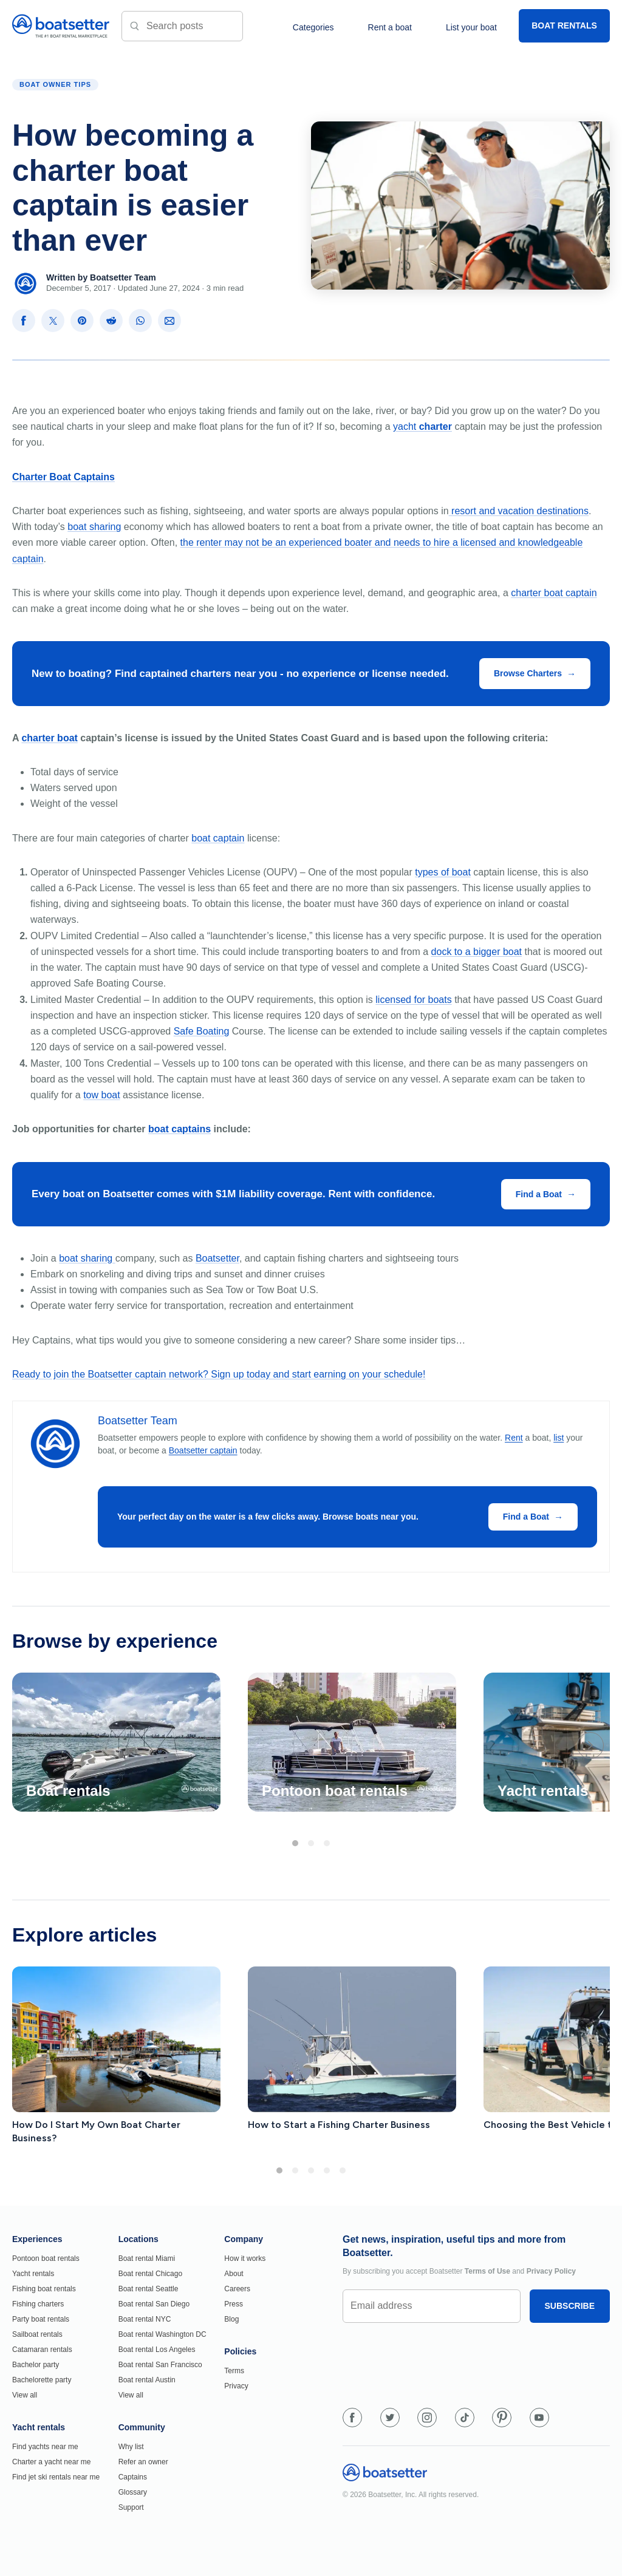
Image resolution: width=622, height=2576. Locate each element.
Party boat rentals (40, 2319)
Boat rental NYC (144, 2319)
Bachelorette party (41, 2380)
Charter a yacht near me (51, 2462)
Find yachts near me (45, 2446)
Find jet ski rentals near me (56, 2477)
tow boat (101, 1095)
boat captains (179, 1129)
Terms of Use (487, 2271)
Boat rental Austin (147, 2380)
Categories (313, 27)
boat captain (217, 838)
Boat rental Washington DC (162, 2334)
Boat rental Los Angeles (157, 2349)
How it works (244, 2258)
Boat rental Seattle (148, 2289)
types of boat (443, 872)
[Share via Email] (169, 320)
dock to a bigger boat (476, 951)
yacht (422, 426)
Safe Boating (202, 1031)
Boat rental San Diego (154, 2304)
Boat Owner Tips (55, 84)
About (233, 2273)
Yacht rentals (33, 2273)
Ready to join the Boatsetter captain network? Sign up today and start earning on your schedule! (218, 1374)
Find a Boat (539, 1194)
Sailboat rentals (37, 2334)
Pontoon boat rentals (46, 2258)
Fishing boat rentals (44, 2289)
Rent (514, 1438)
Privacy (236, 2386)
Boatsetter (217, 1258)
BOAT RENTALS (564, 25)
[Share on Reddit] (111, 320)
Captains (132, 2477)
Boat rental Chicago (150, 2273)
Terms (234, 2371)
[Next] (590, 1745)
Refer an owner (143, 2462)
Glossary (132, 2492)
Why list (131, 2446)
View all (24, 2395)
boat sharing (94, 527)
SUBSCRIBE (570, 2306)
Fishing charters (38, 2304)
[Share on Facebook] (23, 320)
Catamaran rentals (42, 2349)
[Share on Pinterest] (82, 320)
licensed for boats (413, 999)
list (558, 1438)
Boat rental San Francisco (160, 2364)
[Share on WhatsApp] (140, 320)
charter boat (49, 738)
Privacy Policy (551, 2271)
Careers (237, 2289)
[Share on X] (52, 320)
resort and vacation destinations (519, 511)
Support (131, 2507)
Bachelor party (35, 2364)
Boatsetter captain (203, 1450)
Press (233, 2304)
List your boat (471, 27)
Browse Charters (528, 673)
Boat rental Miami (146, 2258)
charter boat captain (553, 593)
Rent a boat (390, 27)
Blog (231, 2319)
